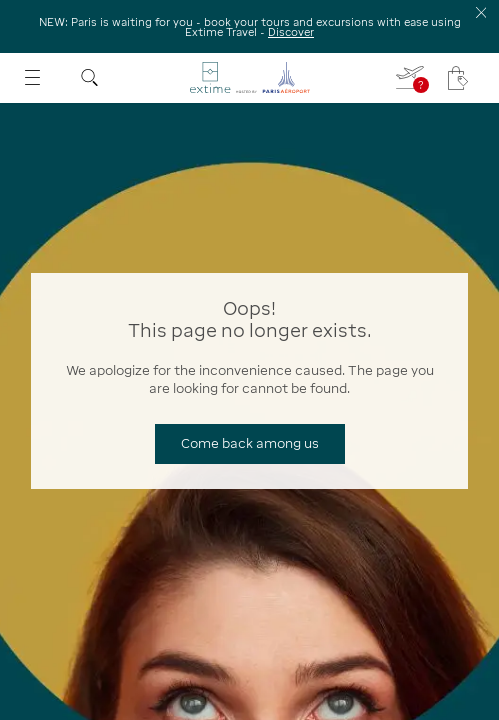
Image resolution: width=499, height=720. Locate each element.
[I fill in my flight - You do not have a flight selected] (411, 77)
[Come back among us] (250, 444)
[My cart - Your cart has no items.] (458, 78)
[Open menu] (32, 77)
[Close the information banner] (481, 12)
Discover (291, 32)
